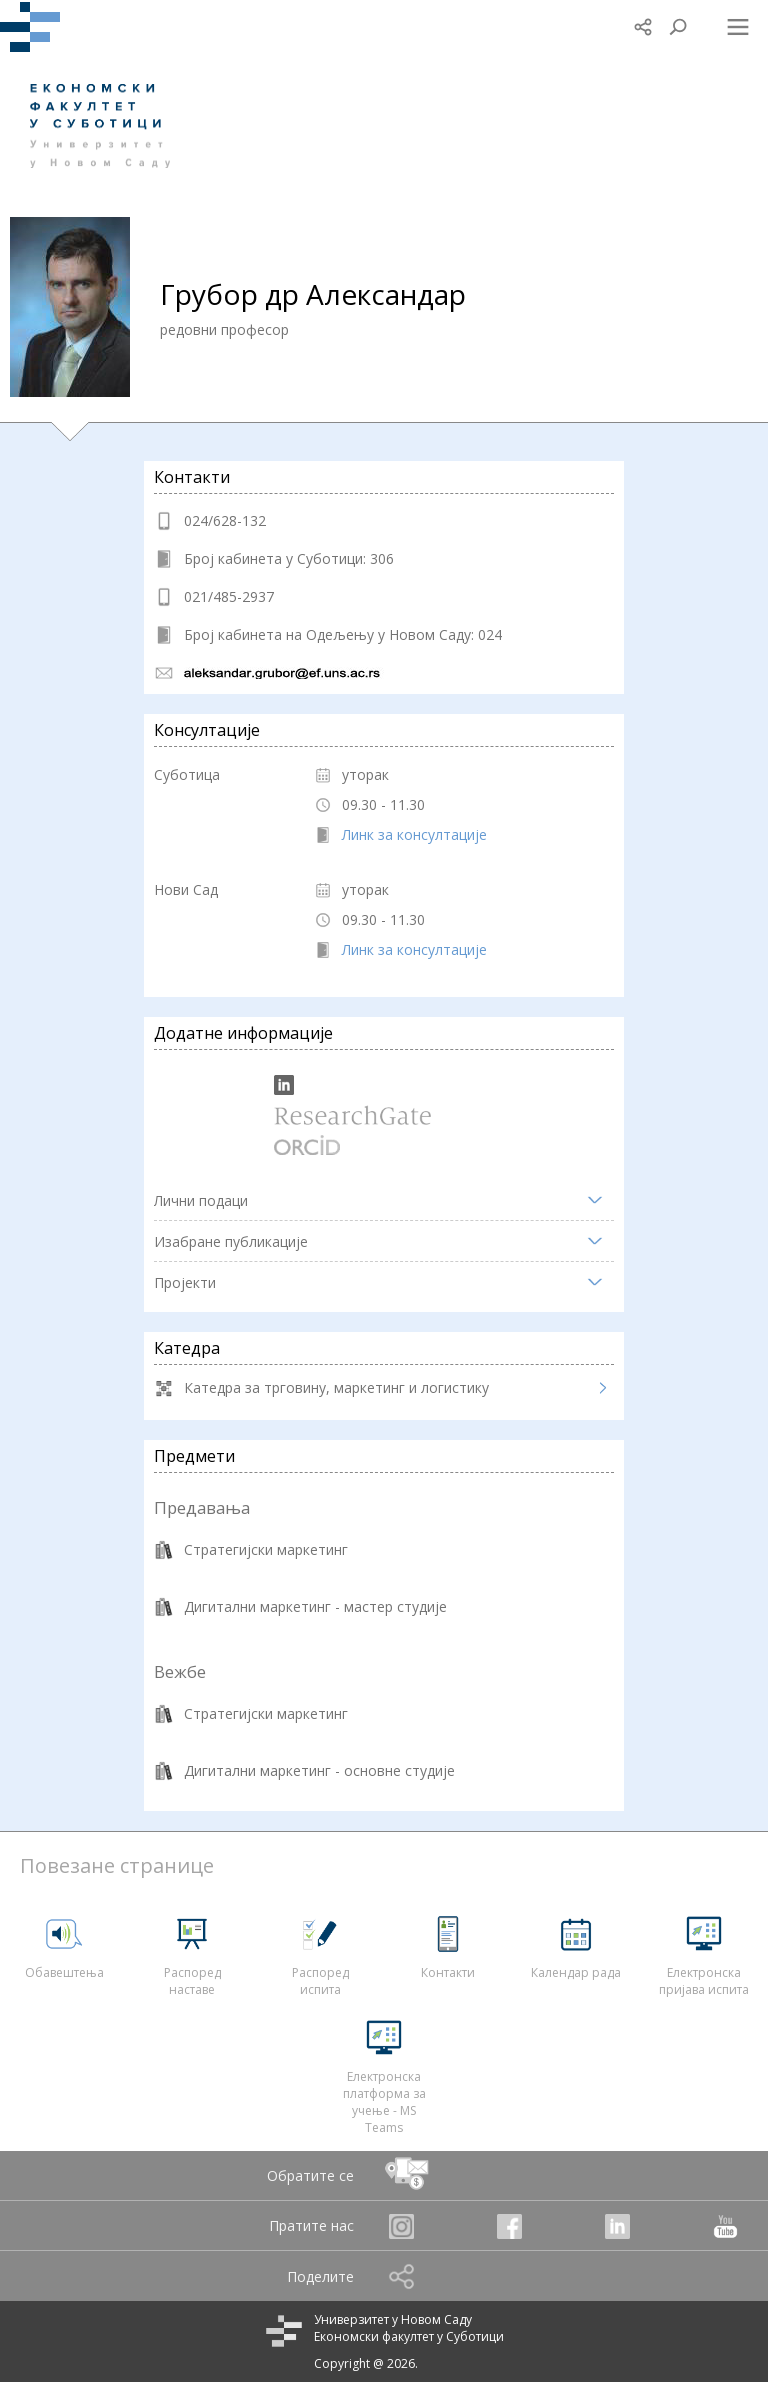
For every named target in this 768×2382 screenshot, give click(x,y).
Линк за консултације (414, 834)
